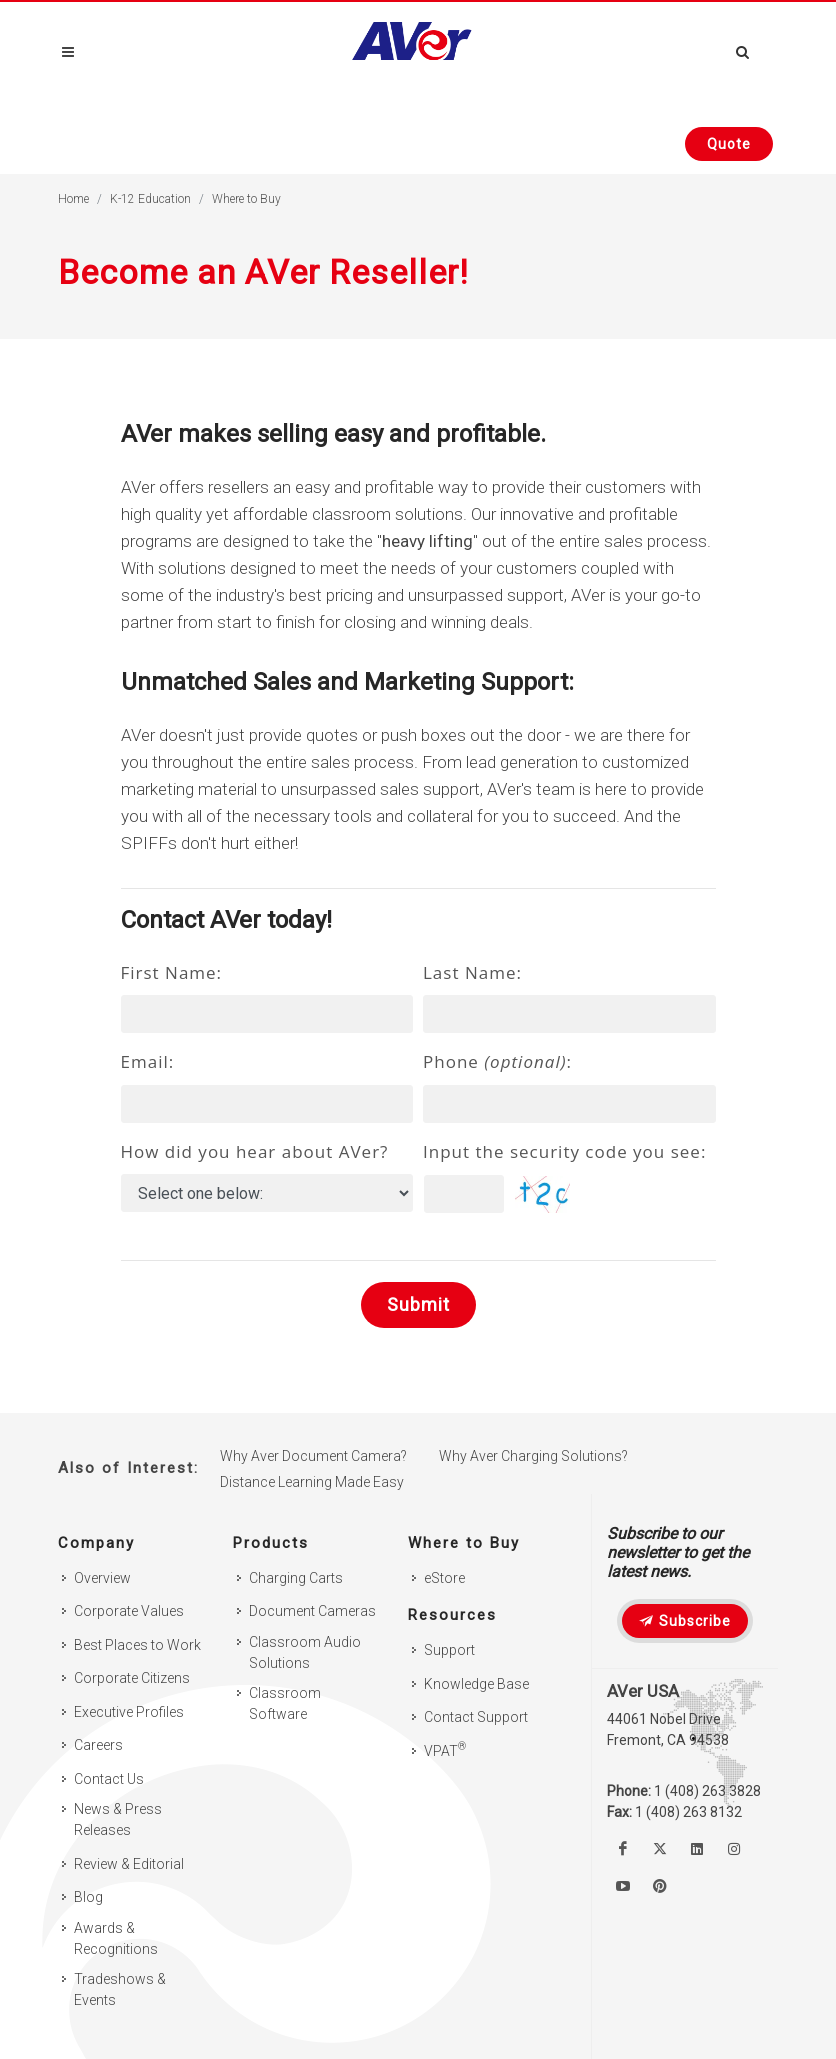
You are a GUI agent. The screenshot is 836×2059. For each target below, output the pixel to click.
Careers (98, 1745)
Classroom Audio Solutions (305, 1652)
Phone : (497, 1061)
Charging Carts (296, 1578)
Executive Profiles (129, 1712)
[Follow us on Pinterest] (660, 1886)
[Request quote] (729, 144)
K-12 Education (150, 199)
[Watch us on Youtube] (623, 1886)
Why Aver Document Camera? (313, 1456)
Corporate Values (129, 1611)
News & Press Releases (118, 1819)
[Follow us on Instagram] (734, 1849)
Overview (102, 1578)
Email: (148, 1061)
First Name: (172, 972)
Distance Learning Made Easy (312, 1482)
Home (73, 199)
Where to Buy (246, 199)
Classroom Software (285, 1703)
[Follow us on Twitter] (660, 1849)
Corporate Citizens (132, 1678)
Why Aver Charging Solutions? (533, 1456)
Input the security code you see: (564, 1151)
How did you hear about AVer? (255, 1151)
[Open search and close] (743, 49)
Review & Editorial (129, 1864)
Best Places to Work (137, 1645)
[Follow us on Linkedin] (697, 1849)
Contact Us (109, 1779)
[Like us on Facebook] (623, 1849)
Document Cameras (312, 1611)
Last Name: (472, 972)
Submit (418, 1304)
